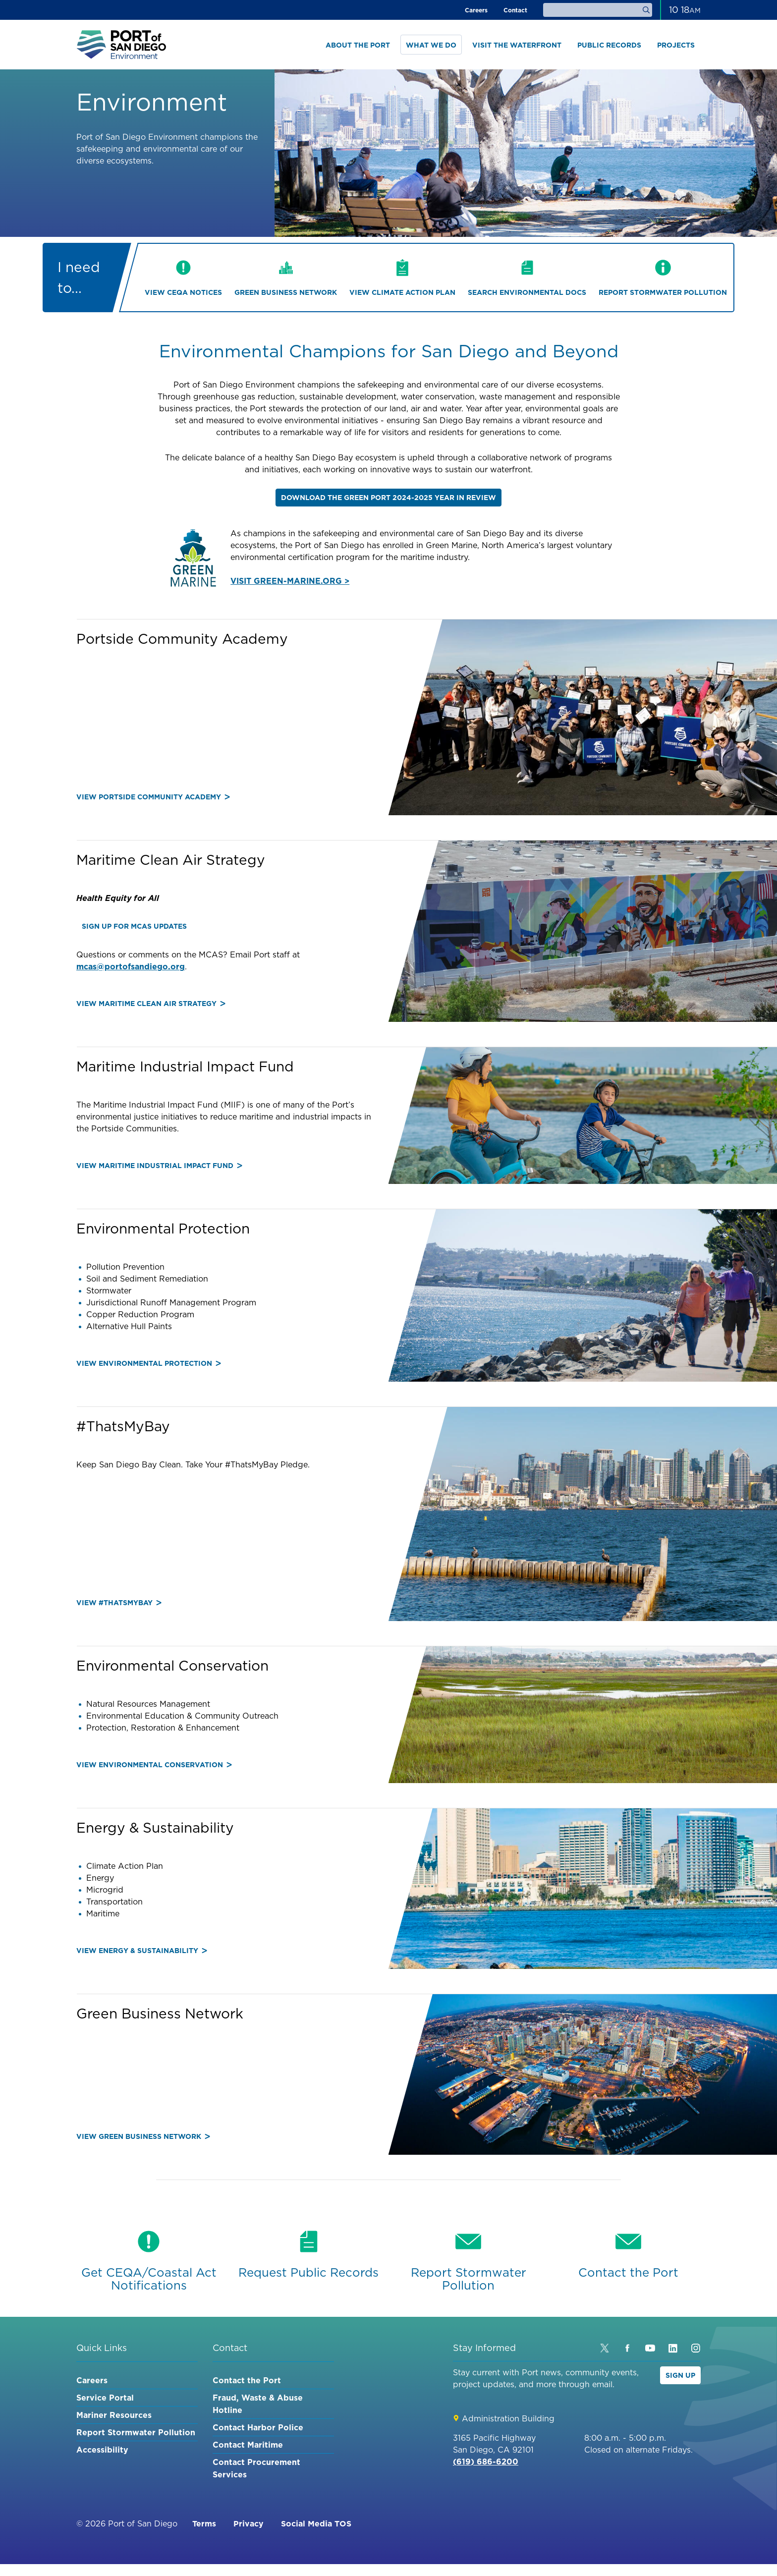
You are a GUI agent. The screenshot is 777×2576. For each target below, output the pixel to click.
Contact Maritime (248, 2444)
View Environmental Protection (148, 1363)
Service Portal (105, 2397)
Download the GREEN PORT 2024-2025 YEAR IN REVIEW (388, 498)
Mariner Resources (114, 2414)
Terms (204, 2523)
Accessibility (102, 2449)
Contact (515, 10)
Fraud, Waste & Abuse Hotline (258, 2403)
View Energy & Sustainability (141, 1951)
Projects (676, 45)
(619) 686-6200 (485, 2461)
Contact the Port (247, 2380)
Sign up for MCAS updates (134, 926)
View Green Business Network (143, 2136)
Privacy (248, 2523)
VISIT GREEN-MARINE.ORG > (289, 580)
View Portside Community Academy (153, 797)
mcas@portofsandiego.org (130, 966)
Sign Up (680, 2375)
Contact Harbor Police (258, 2427)
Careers (476, 10)
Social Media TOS (316, 2523)
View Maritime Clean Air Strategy (150, 1003)
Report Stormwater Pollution (135, 2432)
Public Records (609, 45)
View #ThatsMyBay (119, 1603)
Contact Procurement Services (256, 2468)
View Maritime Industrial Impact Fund (159, 1166)
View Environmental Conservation (154, 1765)
